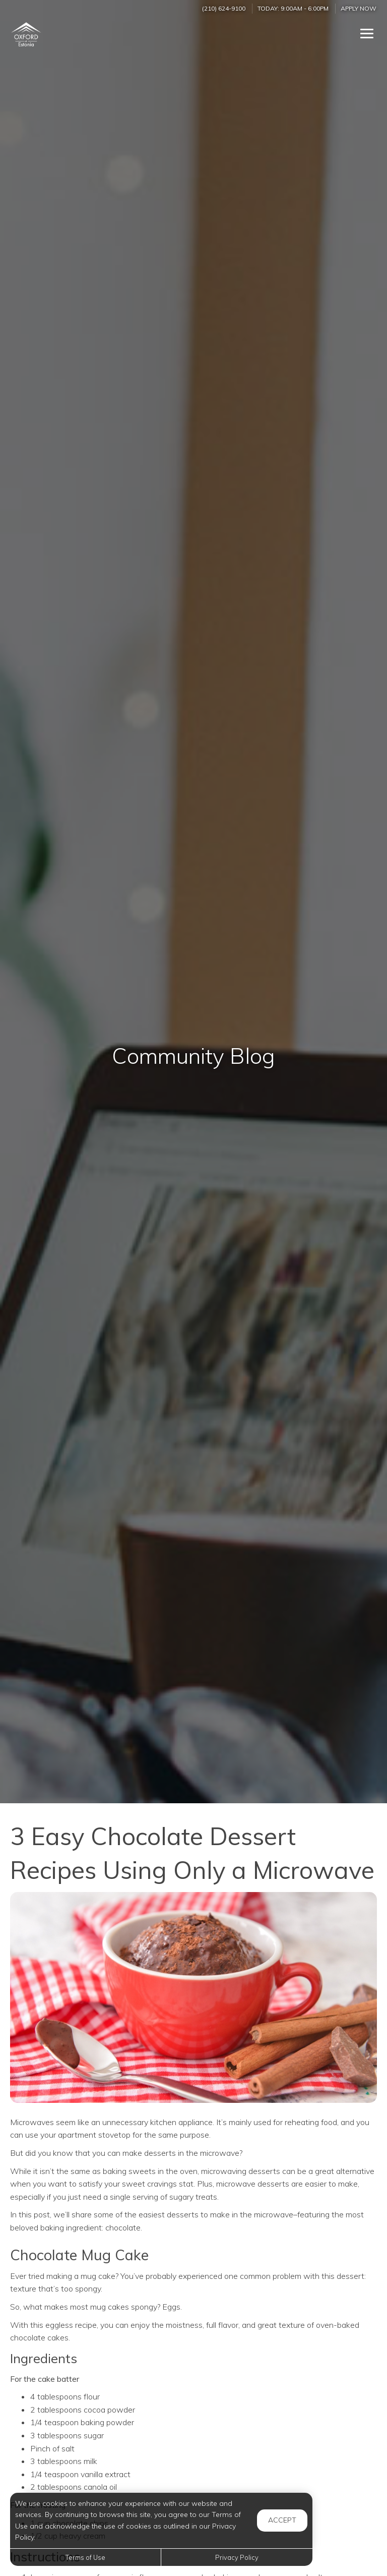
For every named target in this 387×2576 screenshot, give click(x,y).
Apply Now (358, 8)
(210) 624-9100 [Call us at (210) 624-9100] (223, 8)
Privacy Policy (237, 2557)
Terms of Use (85, 2557)
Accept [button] (282, 2520)
